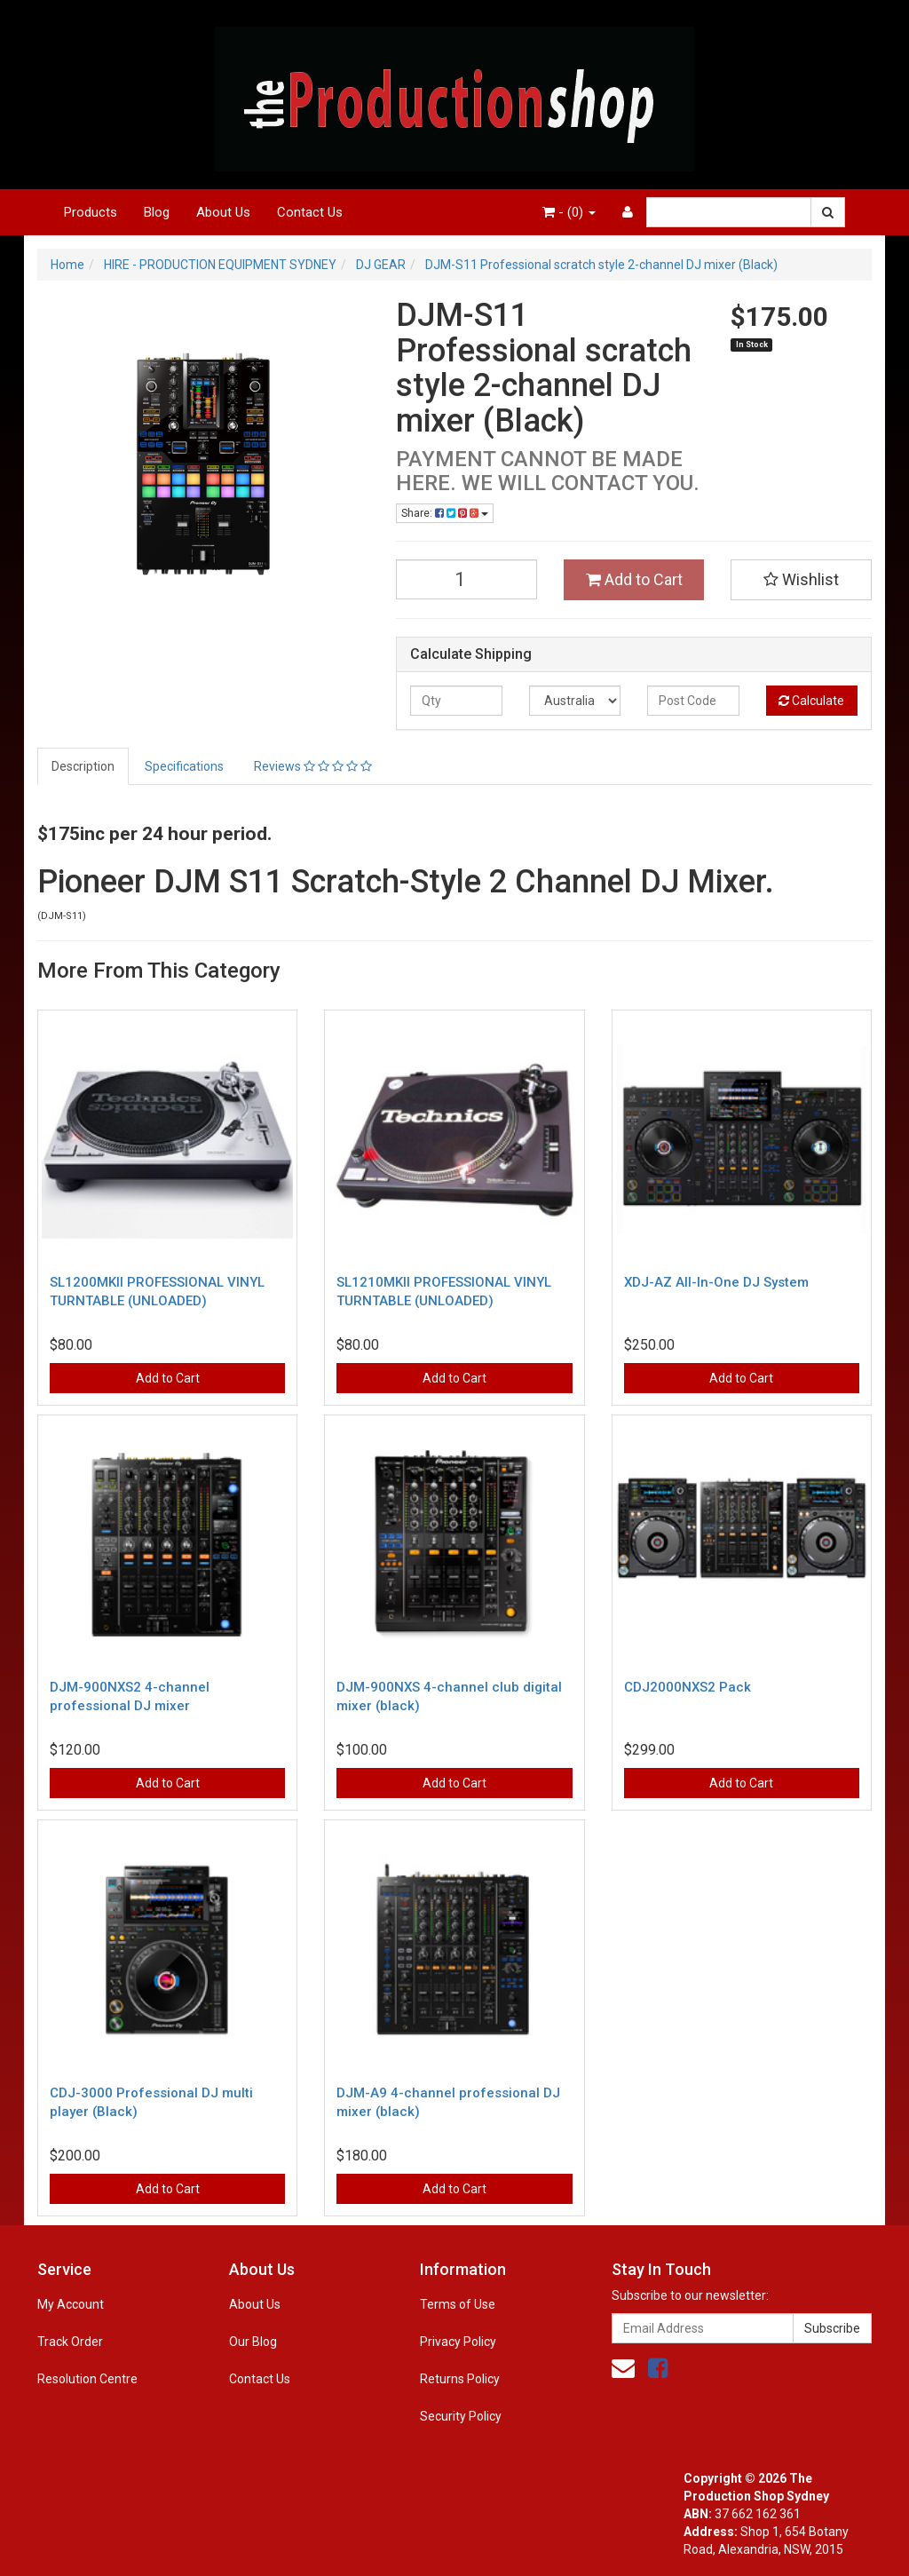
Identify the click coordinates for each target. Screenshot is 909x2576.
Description (83, 766)
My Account (70, 2304)
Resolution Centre (87, 2379)
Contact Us (310, 212)
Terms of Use (457, 2304)
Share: (444, 513)
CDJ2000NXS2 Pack (687, 1687)
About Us (223, 212)
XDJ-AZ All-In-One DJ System (716, 1282)
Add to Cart (634, 579)
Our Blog (253, 2341)
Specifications (184, 766)
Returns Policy (460, 2379)
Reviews (313, 766)
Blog (157, 212)
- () (569, 212)
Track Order (70, 2341)
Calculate (811, 701)
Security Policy (461, 2416)
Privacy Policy (458, 2341)
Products (90, 212)
